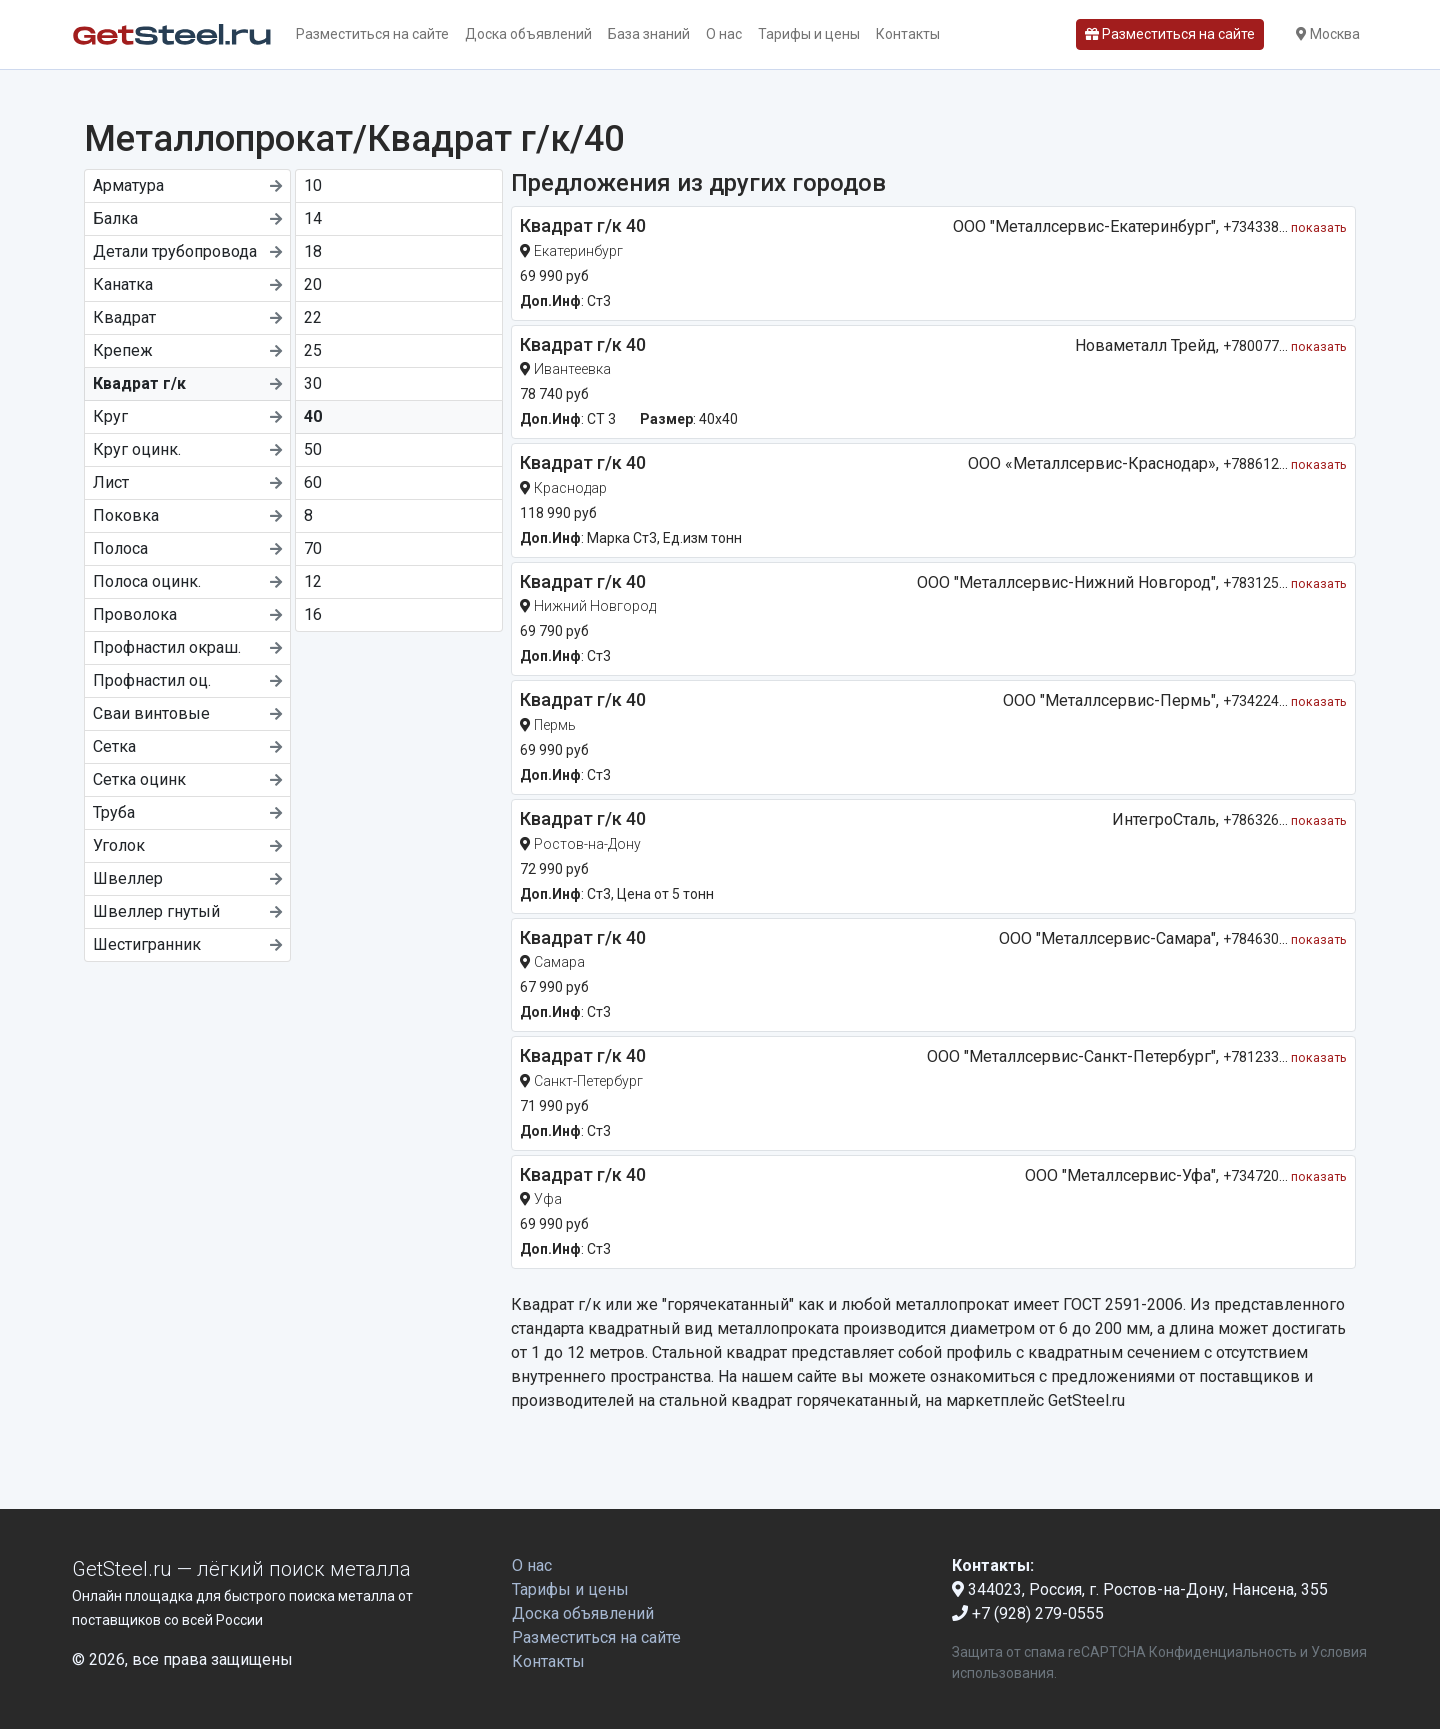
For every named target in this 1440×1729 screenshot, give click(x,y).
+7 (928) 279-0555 (1028, 1613)
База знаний (649, 34)
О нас (724, 34)
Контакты (908, 34)
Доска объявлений (528, 34)
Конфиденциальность (1223, 1652)
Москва (1328, 34)
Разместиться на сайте (372, 34)
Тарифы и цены (809, 34)
